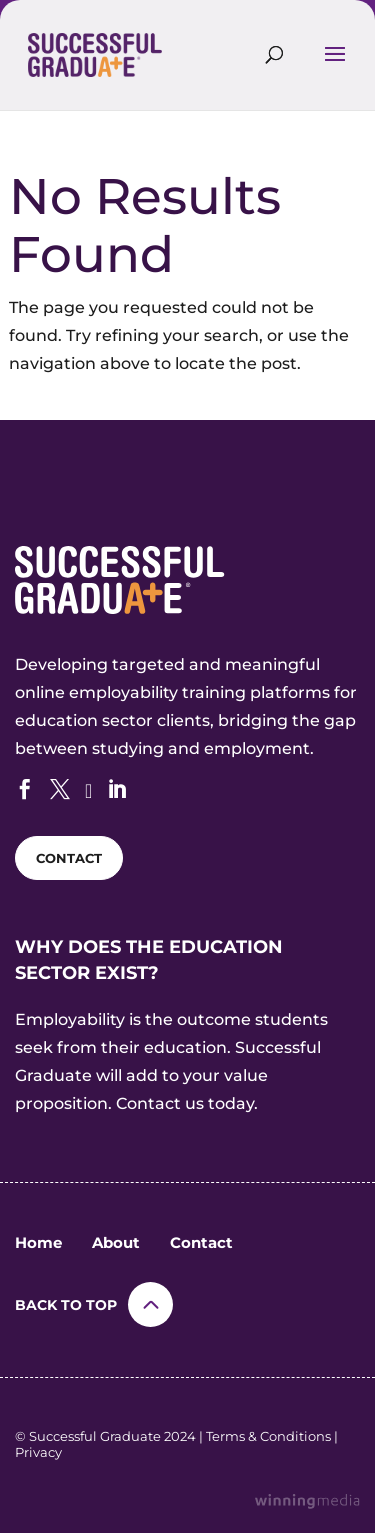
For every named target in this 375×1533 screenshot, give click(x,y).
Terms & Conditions (268, 1436)
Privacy (38, 1452)
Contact (201, 1242)
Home (38, 1242)
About (116, 1242)
